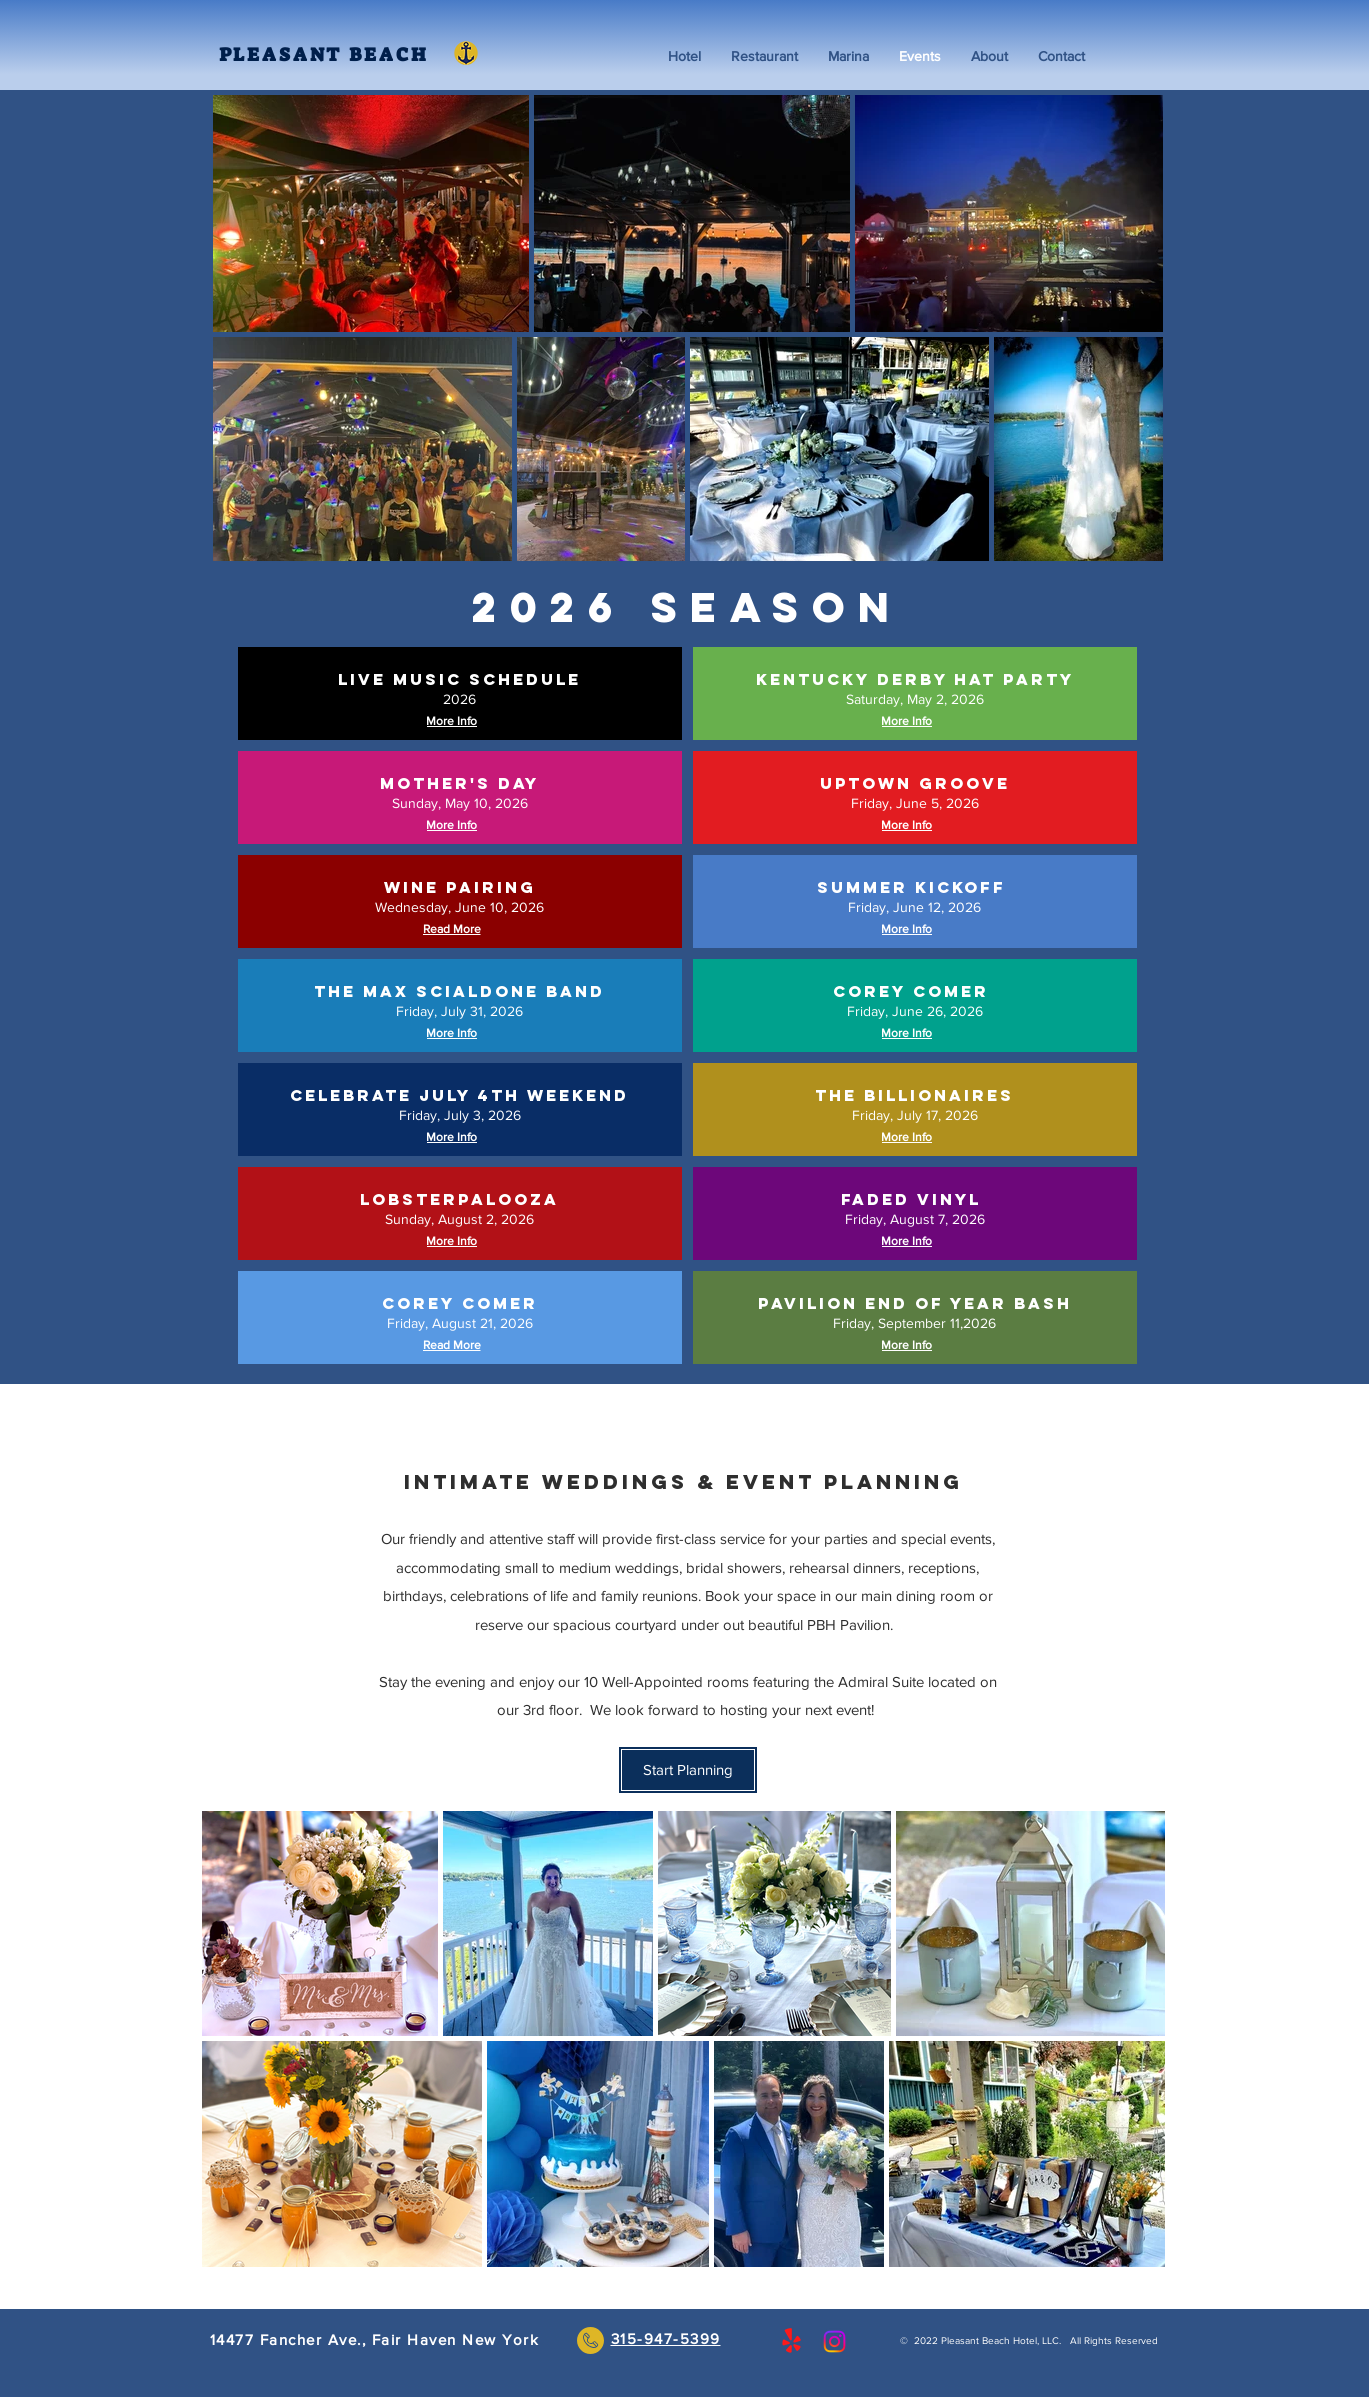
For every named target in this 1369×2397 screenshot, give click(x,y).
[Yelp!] (791, 2341)
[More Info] (454, 721)
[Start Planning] (688, 1770)
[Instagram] (834, 2341)
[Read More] (454, 929)
